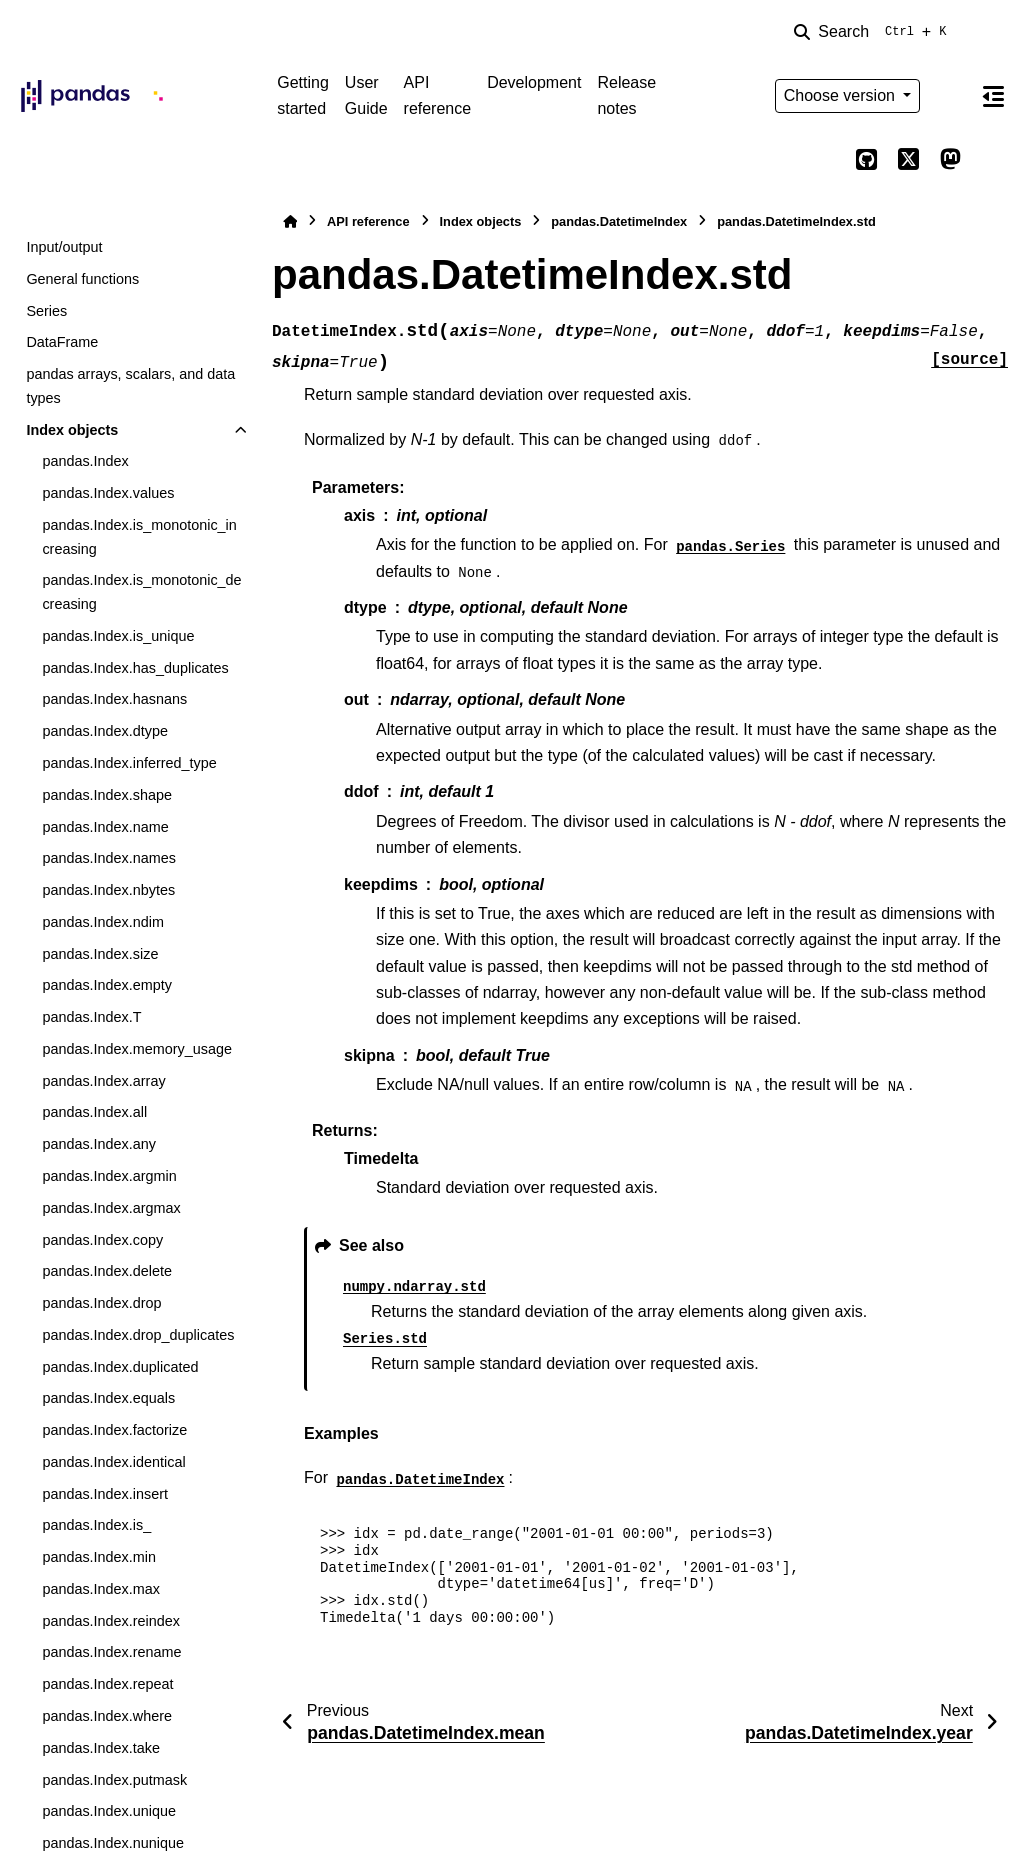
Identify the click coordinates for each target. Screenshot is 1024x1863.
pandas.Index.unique (109, 1811)
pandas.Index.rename (111, 1652)
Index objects (72, 430)
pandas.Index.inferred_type (129, 763)
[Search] (874, 32)
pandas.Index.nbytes (108, 890)
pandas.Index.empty (107, 985)
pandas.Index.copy (102, 1240)
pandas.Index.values (108, 493)
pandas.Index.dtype (105, 731)
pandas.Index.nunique (113, 1843)
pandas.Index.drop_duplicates (138, 1335)
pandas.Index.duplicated (120, 1367)
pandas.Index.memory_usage (137, 1049)
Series (46, 311)
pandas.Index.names (109, 858)
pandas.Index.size (100, 954)
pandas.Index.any (99, 1144)
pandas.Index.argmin (109, 1176)
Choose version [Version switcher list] (842, 95)
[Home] (290, 221)
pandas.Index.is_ (96, 1525)
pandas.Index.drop (101, 1303)
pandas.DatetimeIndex (619, 221)
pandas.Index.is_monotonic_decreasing (141, 592)
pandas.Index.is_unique (118, 636)
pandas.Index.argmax (111, 1208)
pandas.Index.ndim (103, 922)
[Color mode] (950, 96)
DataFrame (62, 342)
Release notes (626, 95)
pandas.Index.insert (105, 1494)
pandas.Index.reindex (111, 1621)
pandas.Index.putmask (114, 1780)
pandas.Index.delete (107, 1271)
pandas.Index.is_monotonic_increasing (139, 537)
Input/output (64, 247)
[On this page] (993, 96)
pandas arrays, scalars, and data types (130, 386)
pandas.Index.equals (108, 1398)
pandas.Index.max (101, 1589)
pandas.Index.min (99, 1557)
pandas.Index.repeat (107, 1684)
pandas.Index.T (91, 1017)
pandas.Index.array (103, 1081)
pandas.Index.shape (107, 795)
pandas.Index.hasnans (114, 699)
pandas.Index (85, 461)
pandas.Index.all (94, 1112)
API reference (438, 95)
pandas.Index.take (101, 1748)
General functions (82, 279)
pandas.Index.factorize (114, 1430)
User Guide (366, 95)
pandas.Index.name (105, 827)
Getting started (303, 95)
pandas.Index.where (107, 1716)
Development (534, 82)
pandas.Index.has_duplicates (135, 668)
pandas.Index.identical (113, 1462)
